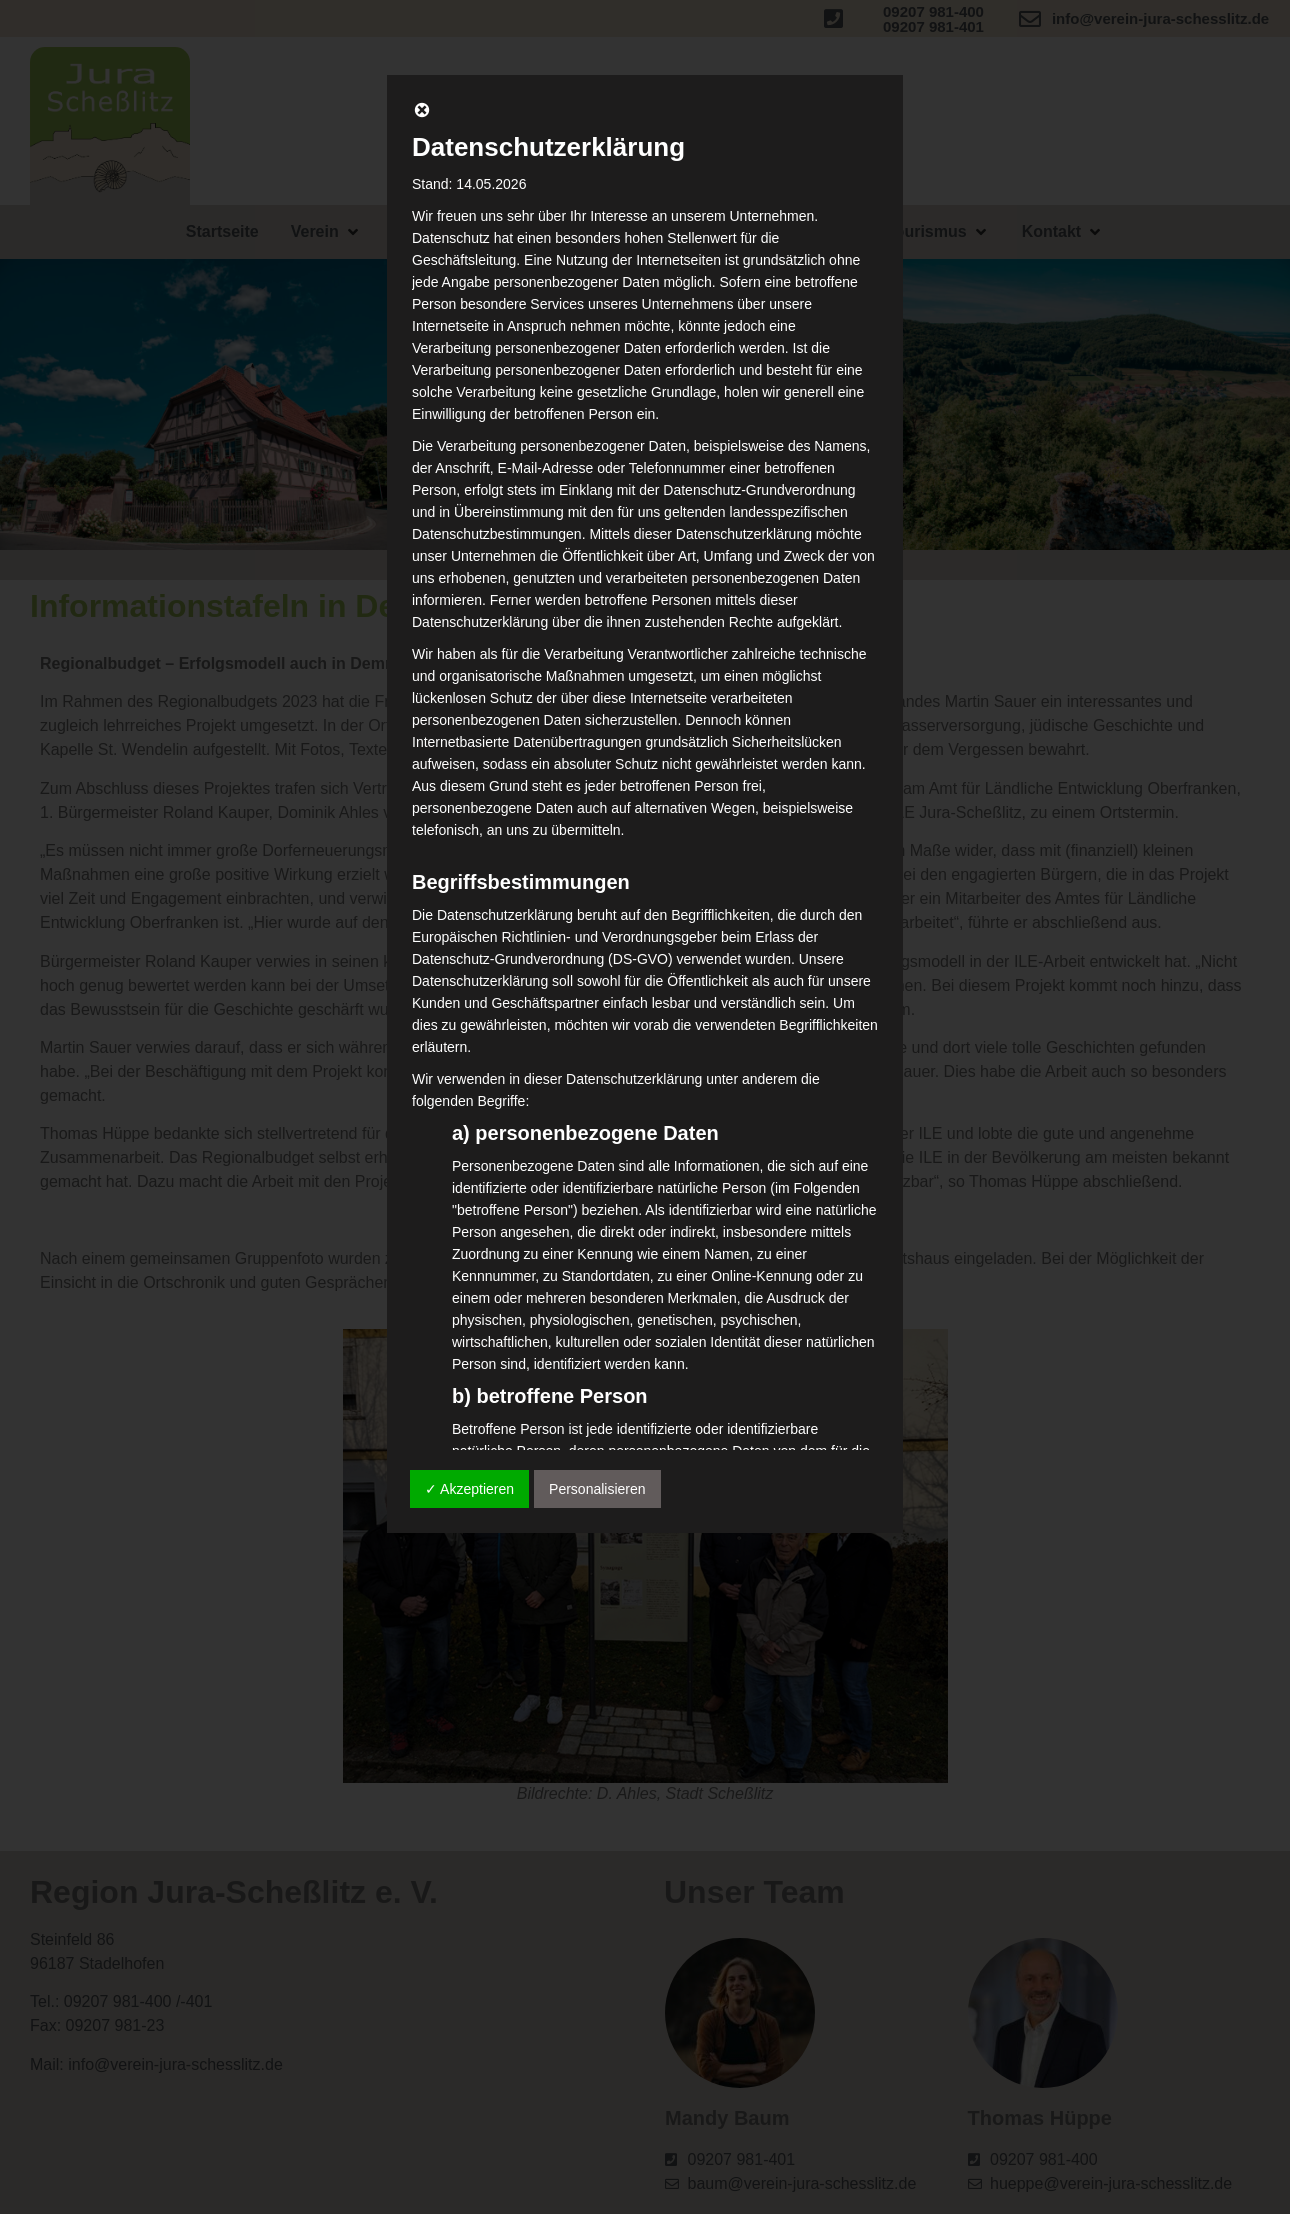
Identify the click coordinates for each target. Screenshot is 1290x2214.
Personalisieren (597, 1489)
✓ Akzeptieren (469, 1489)
